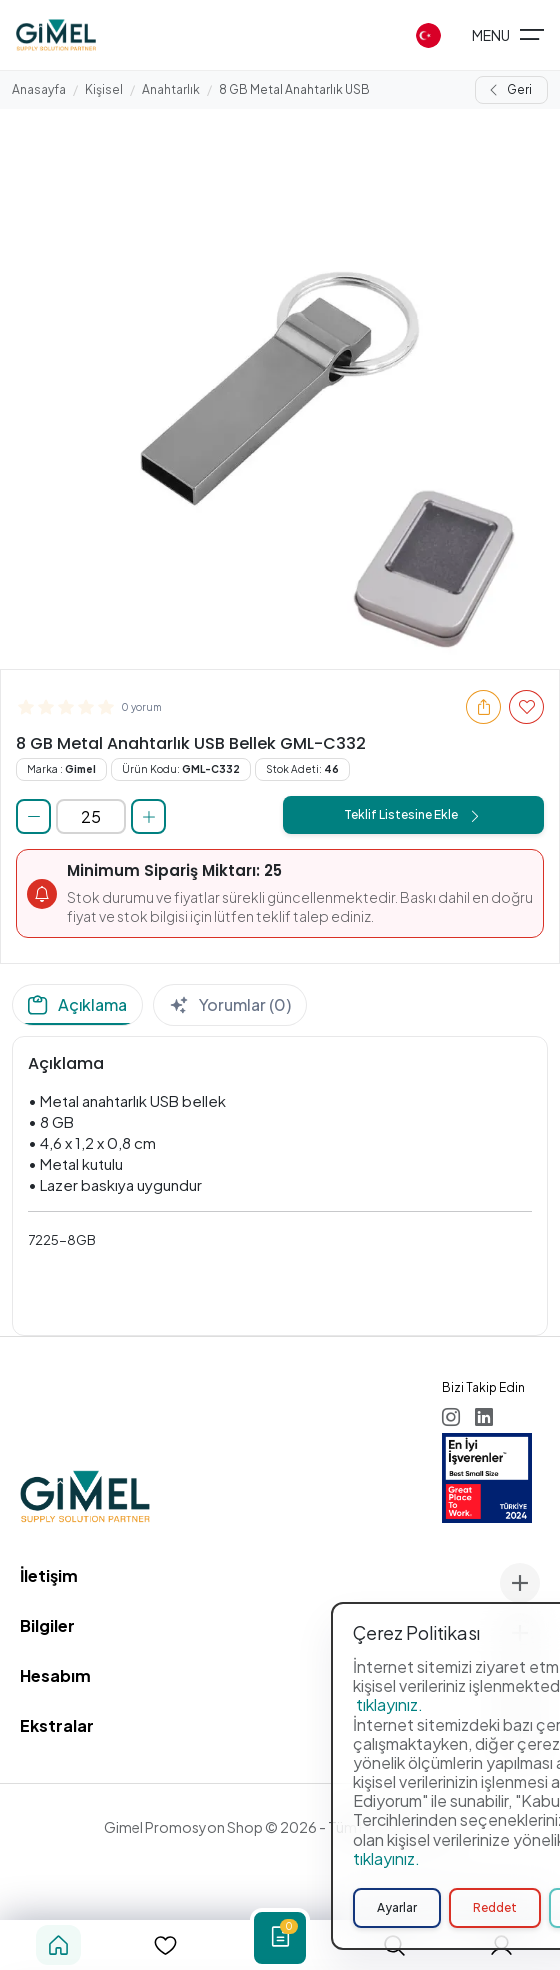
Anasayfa (39, 89)
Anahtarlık (171, 89)
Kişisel (104, 89)
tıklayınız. (389, 1882)
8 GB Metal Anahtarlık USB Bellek (314, 89)
